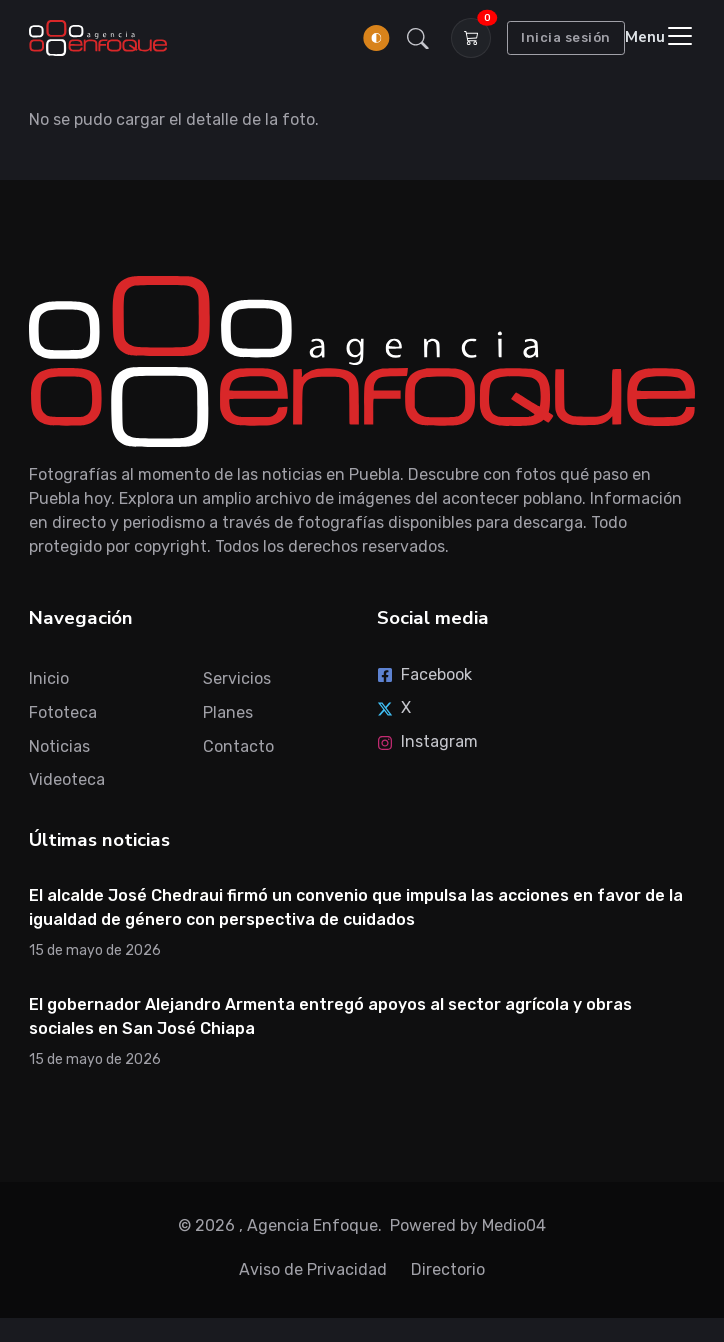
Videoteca (67, 779)
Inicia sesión (566, 37)
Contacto (238, 746)
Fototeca (63, 712)
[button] (418, 38)
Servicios (237, 678)
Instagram (427, 741)
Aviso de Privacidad (313, 1269)
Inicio (49, 678)
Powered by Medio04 (468, 1225)
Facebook (424, 674)
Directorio (448, 1269)
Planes (228, 712)
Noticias (59, 746)
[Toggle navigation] (660, 37)
